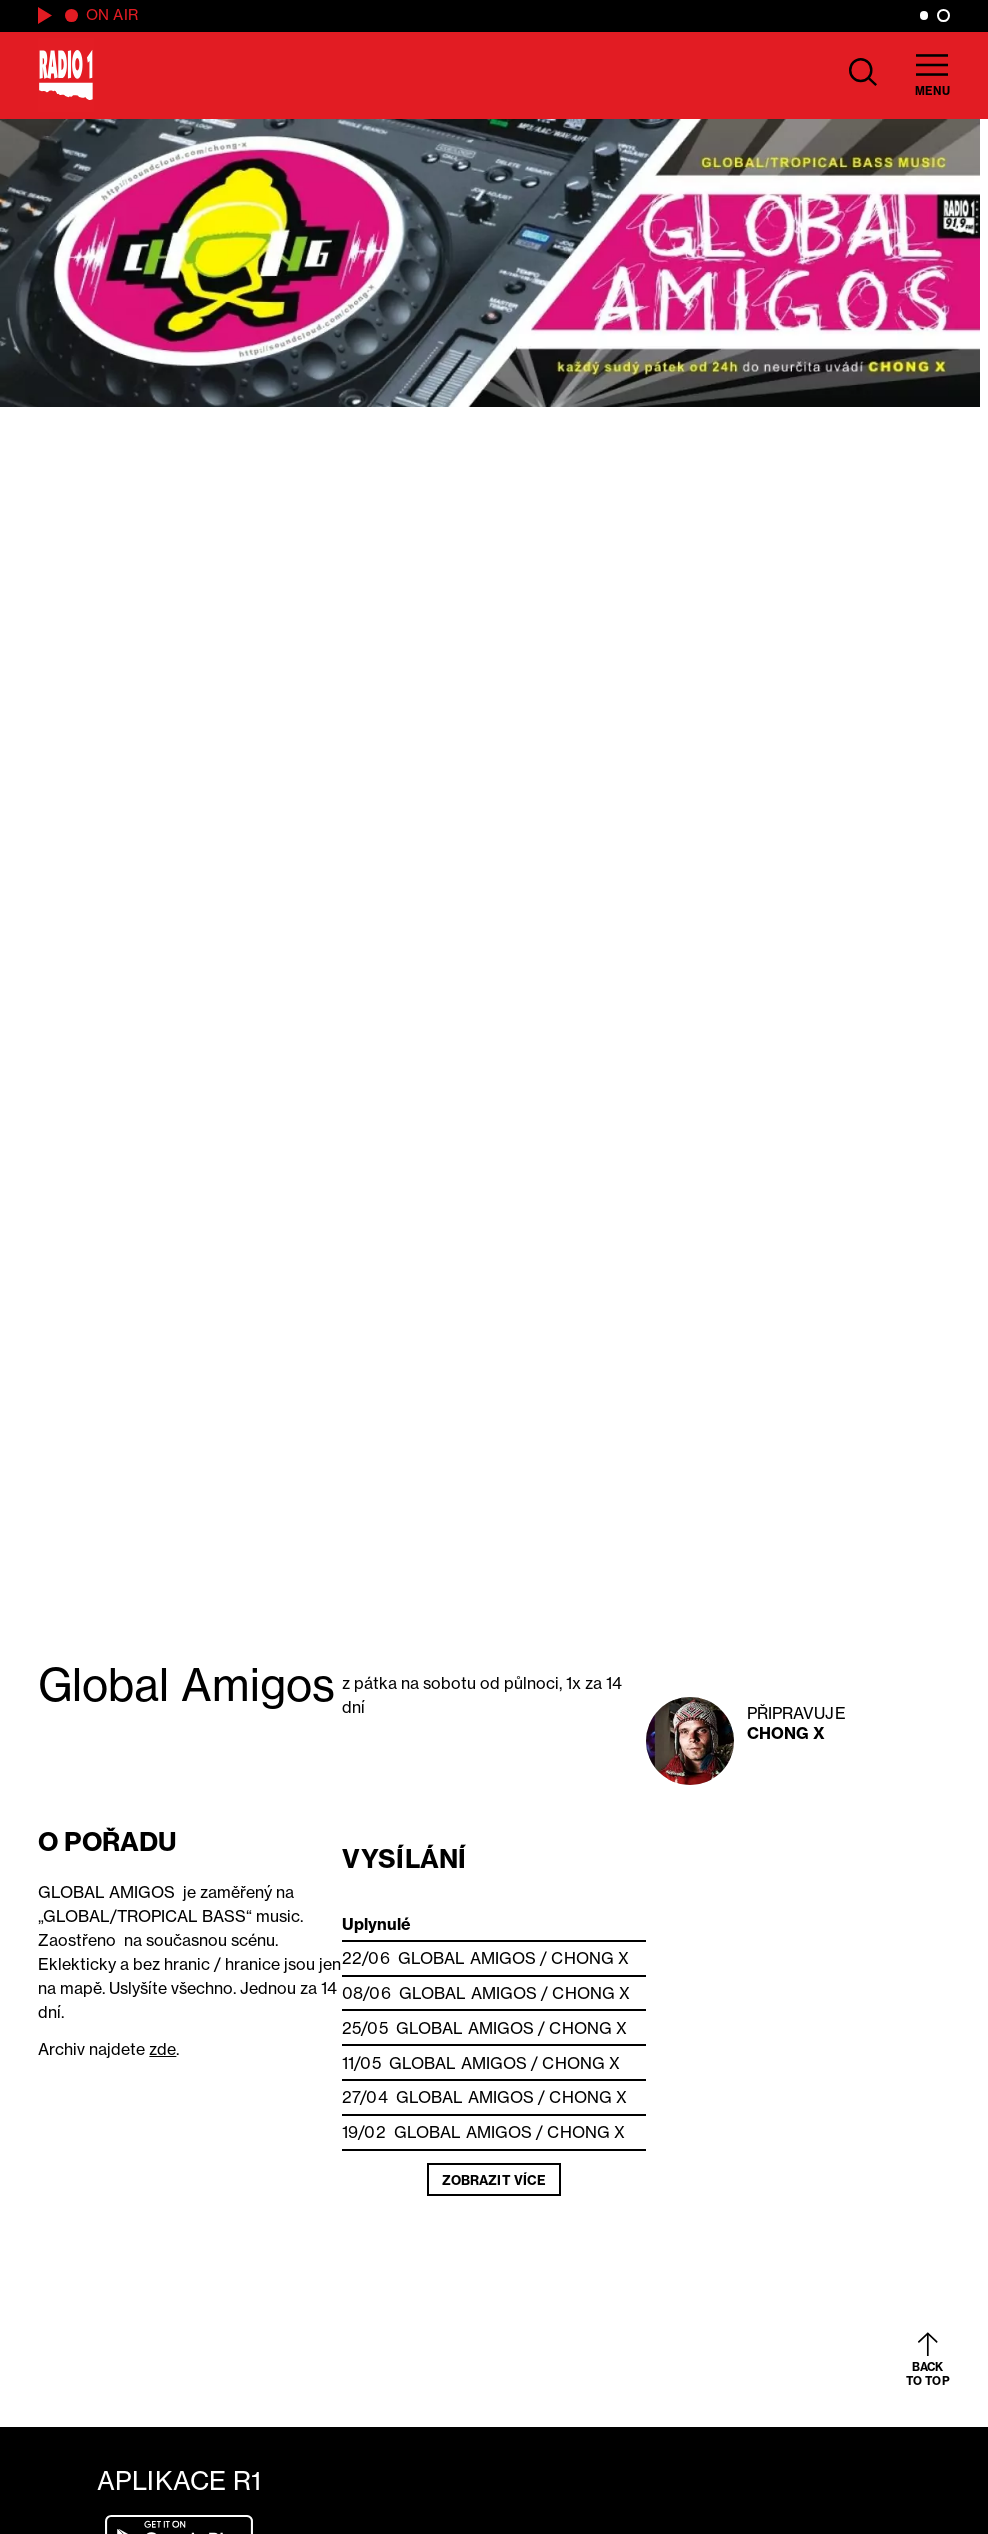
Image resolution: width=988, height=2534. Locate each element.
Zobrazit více (494, 2180)
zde (162, 2049)
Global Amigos (467, 1958)
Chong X (786, 1733)
